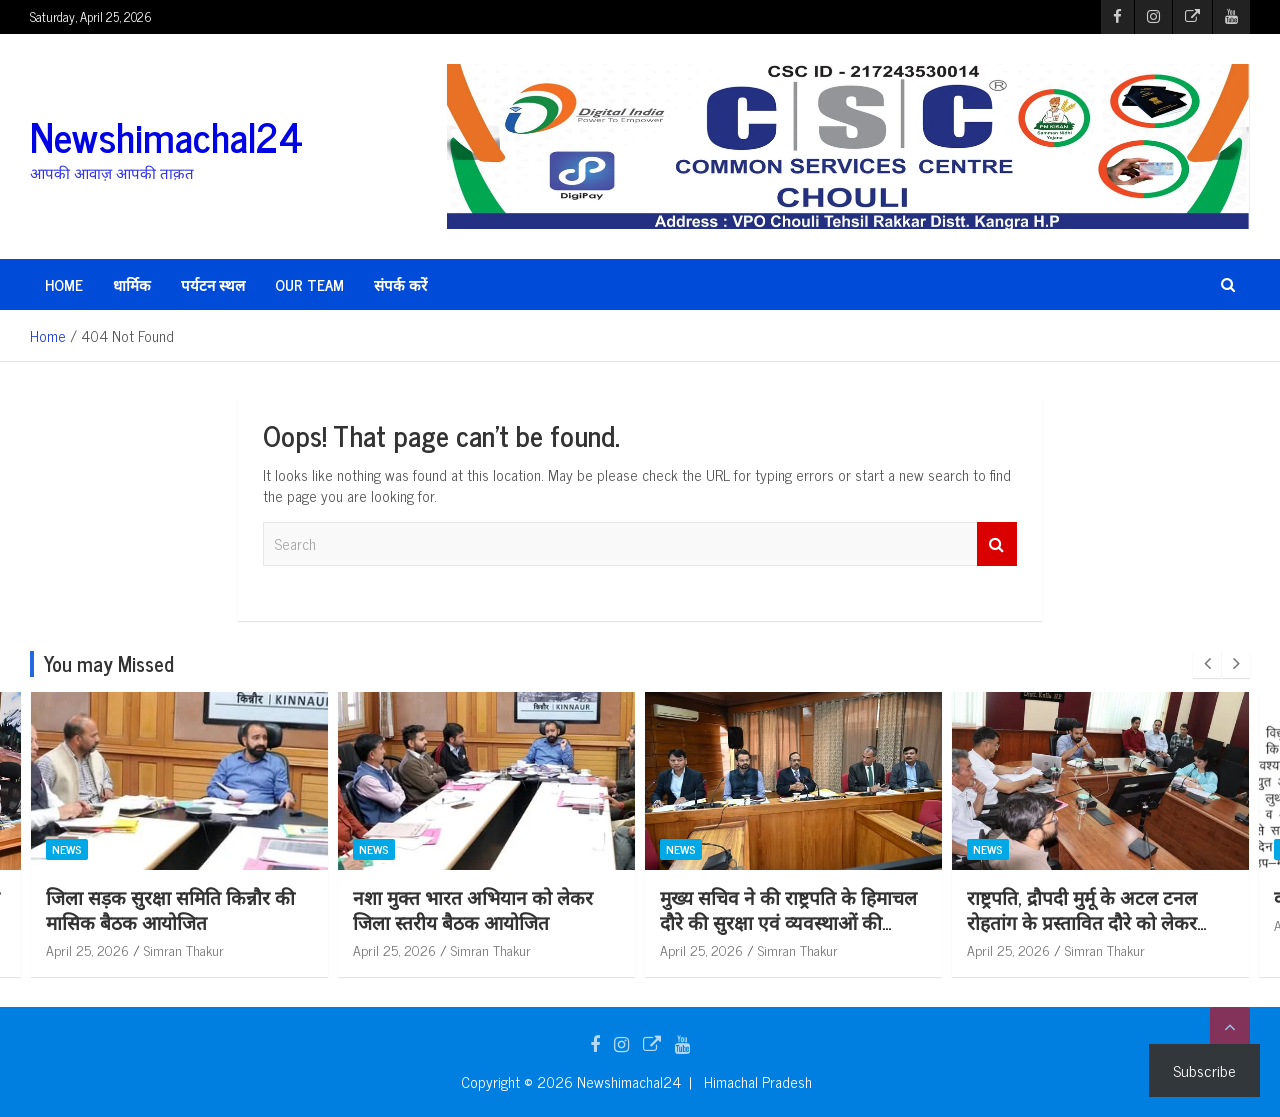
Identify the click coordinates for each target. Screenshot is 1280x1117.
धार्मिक (132, 284)
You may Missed (109, 663)
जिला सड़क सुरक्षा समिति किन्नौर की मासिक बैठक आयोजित (170, 909)
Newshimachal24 (166, 136)
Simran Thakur (184, 949)
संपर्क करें (400, 284)
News (67, 850)
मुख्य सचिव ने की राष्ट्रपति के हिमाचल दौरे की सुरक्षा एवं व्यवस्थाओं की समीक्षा (788, 921)
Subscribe (1204, 1070)
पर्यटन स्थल (213, 284)
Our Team (309, 284)
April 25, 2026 (87, 949)
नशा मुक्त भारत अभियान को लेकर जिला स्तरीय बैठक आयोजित (473, 909)
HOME (64, 284)
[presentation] (1207, 664)
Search (997, 544)
